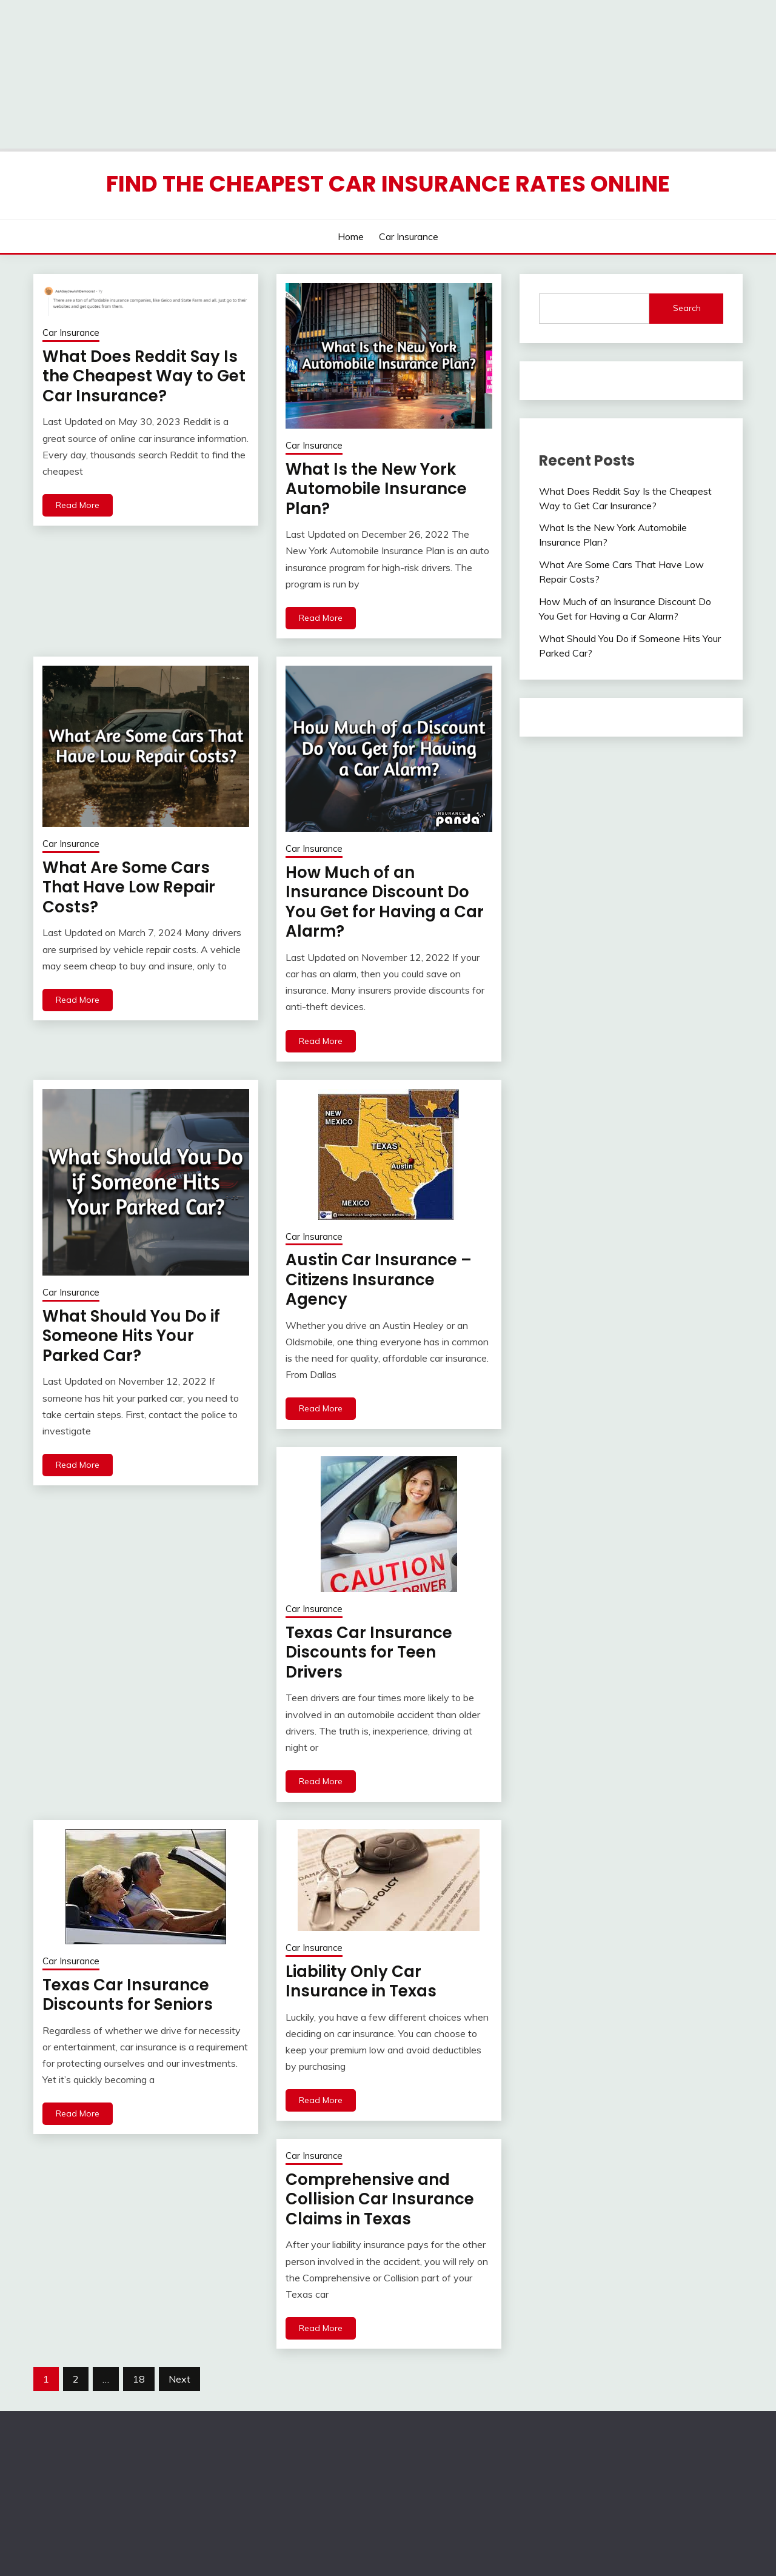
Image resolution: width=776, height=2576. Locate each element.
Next (179, 2379)
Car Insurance (408, 236)
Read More (77, 505)
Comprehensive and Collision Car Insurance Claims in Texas (380, 2199)
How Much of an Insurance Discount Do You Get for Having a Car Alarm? (385, 902)
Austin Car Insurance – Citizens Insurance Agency (379, 1279)
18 (139, 2379)
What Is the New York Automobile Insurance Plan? (376, 489)
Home (351, 236)
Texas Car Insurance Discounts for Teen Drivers (369, 1652)
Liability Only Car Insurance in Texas (361, 1981)
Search (687, 308)
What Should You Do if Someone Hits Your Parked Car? (131, 1336)
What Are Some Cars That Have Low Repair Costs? (128, 887)
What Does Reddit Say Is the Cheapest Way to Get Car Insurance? (144, 376)
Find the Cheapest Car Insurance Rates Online (388, 183)
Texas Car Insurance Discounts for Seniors (127, 1995)
